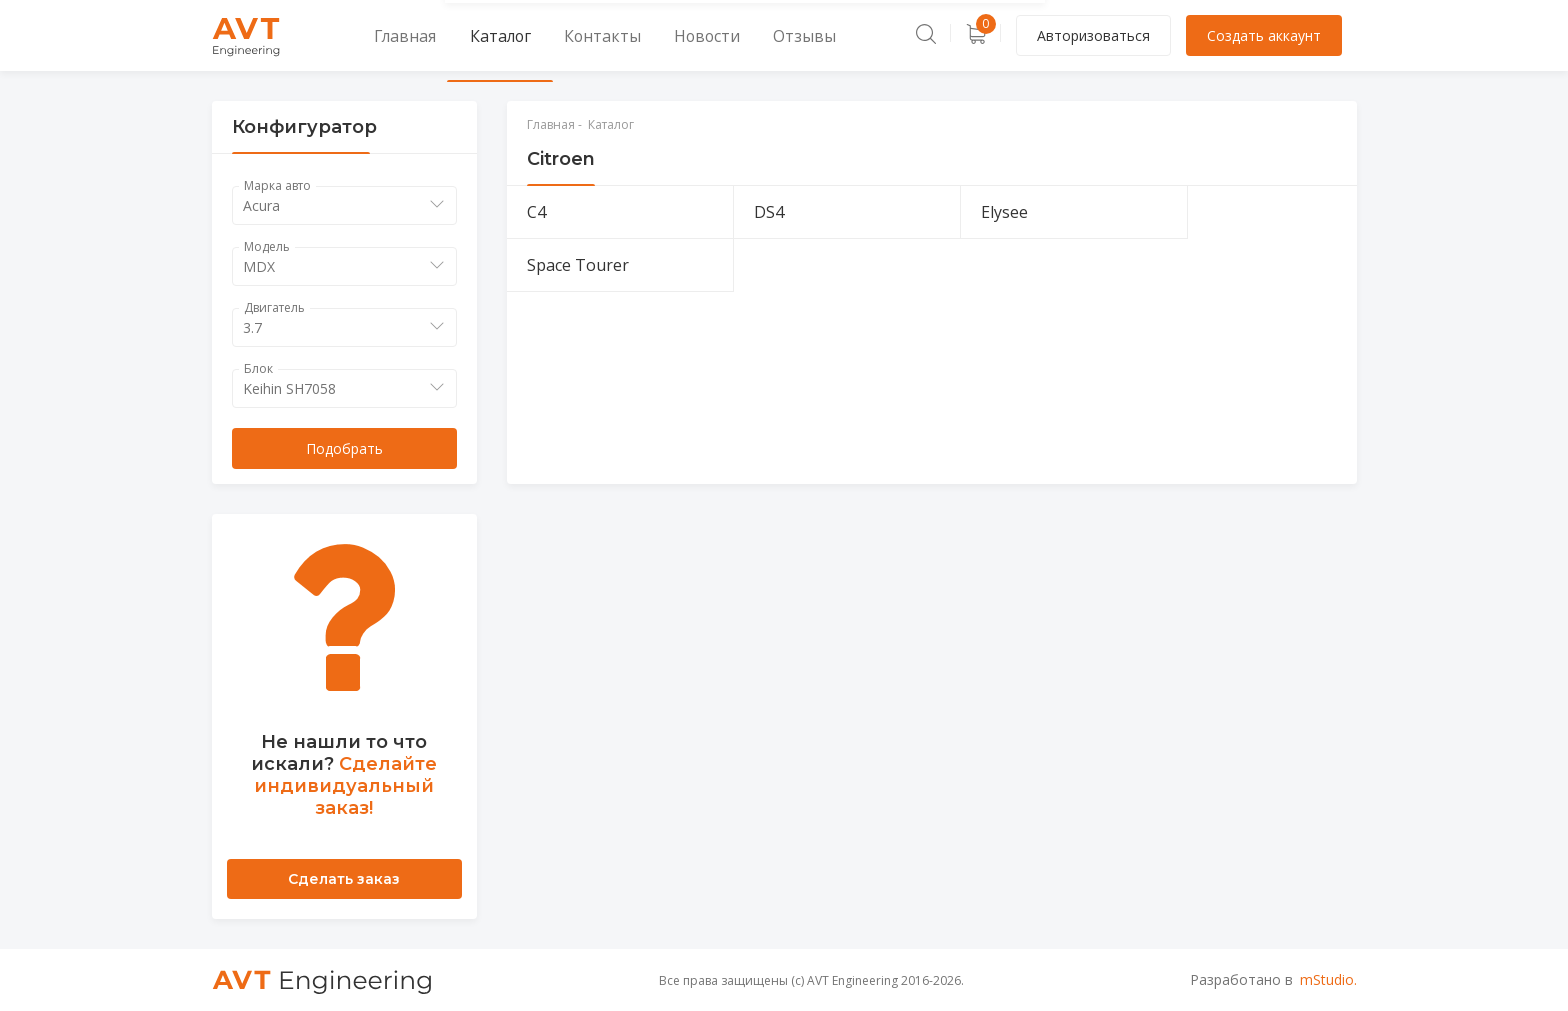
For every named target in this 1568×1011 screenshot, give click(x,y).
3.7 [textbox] (252, 327)
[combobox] (344, 205)
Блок (258, 368)
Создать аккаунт (1264, 35)
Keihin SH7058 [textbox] (289, 388)
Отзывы (721, 35)
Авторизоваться (1093, 35)
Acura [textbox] (261, 205)
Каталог (468, 35)
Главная (388, 35)
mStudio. (1328, 979)
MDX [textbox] (259, 266)
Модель (267, 246)
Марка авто (277, 185)
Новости (640, 35)
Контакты (553, 35)
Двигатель (274, 307)
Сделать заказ (344, 879)
